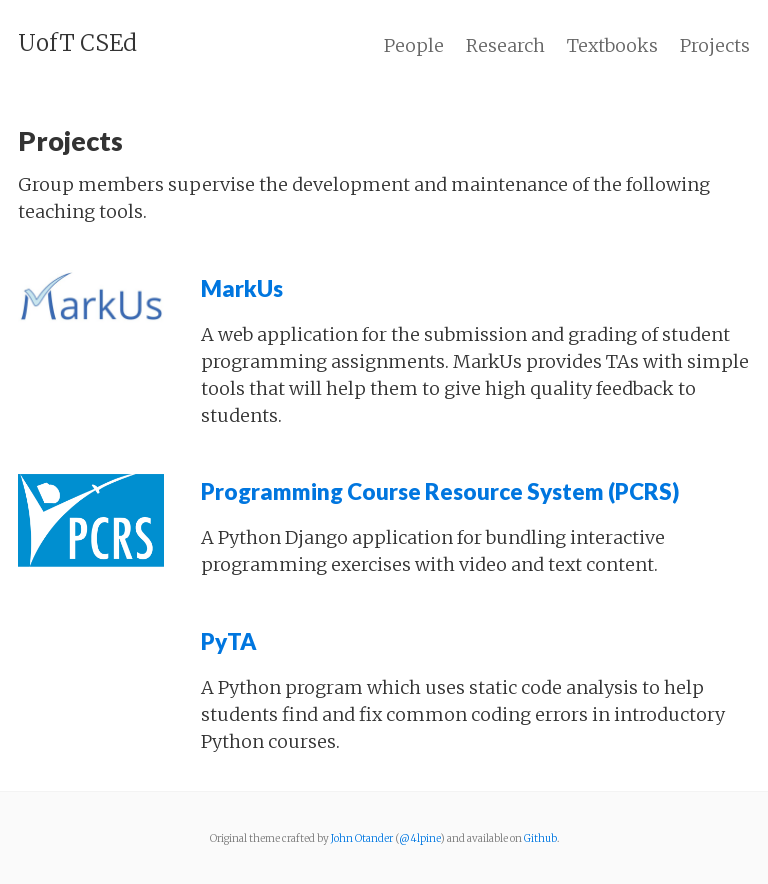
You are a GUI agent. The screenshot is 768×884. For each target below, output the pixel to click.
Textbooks (612, 45)
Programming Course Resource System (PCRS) (440, 491)
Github (540, 838)
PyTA (229, 641)
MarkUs (242, 288)
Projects (715, 45)
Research (505, 45)
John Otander (362, 838)
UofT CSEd (77, 43)
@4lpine (419, 838)
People (414, 45)
